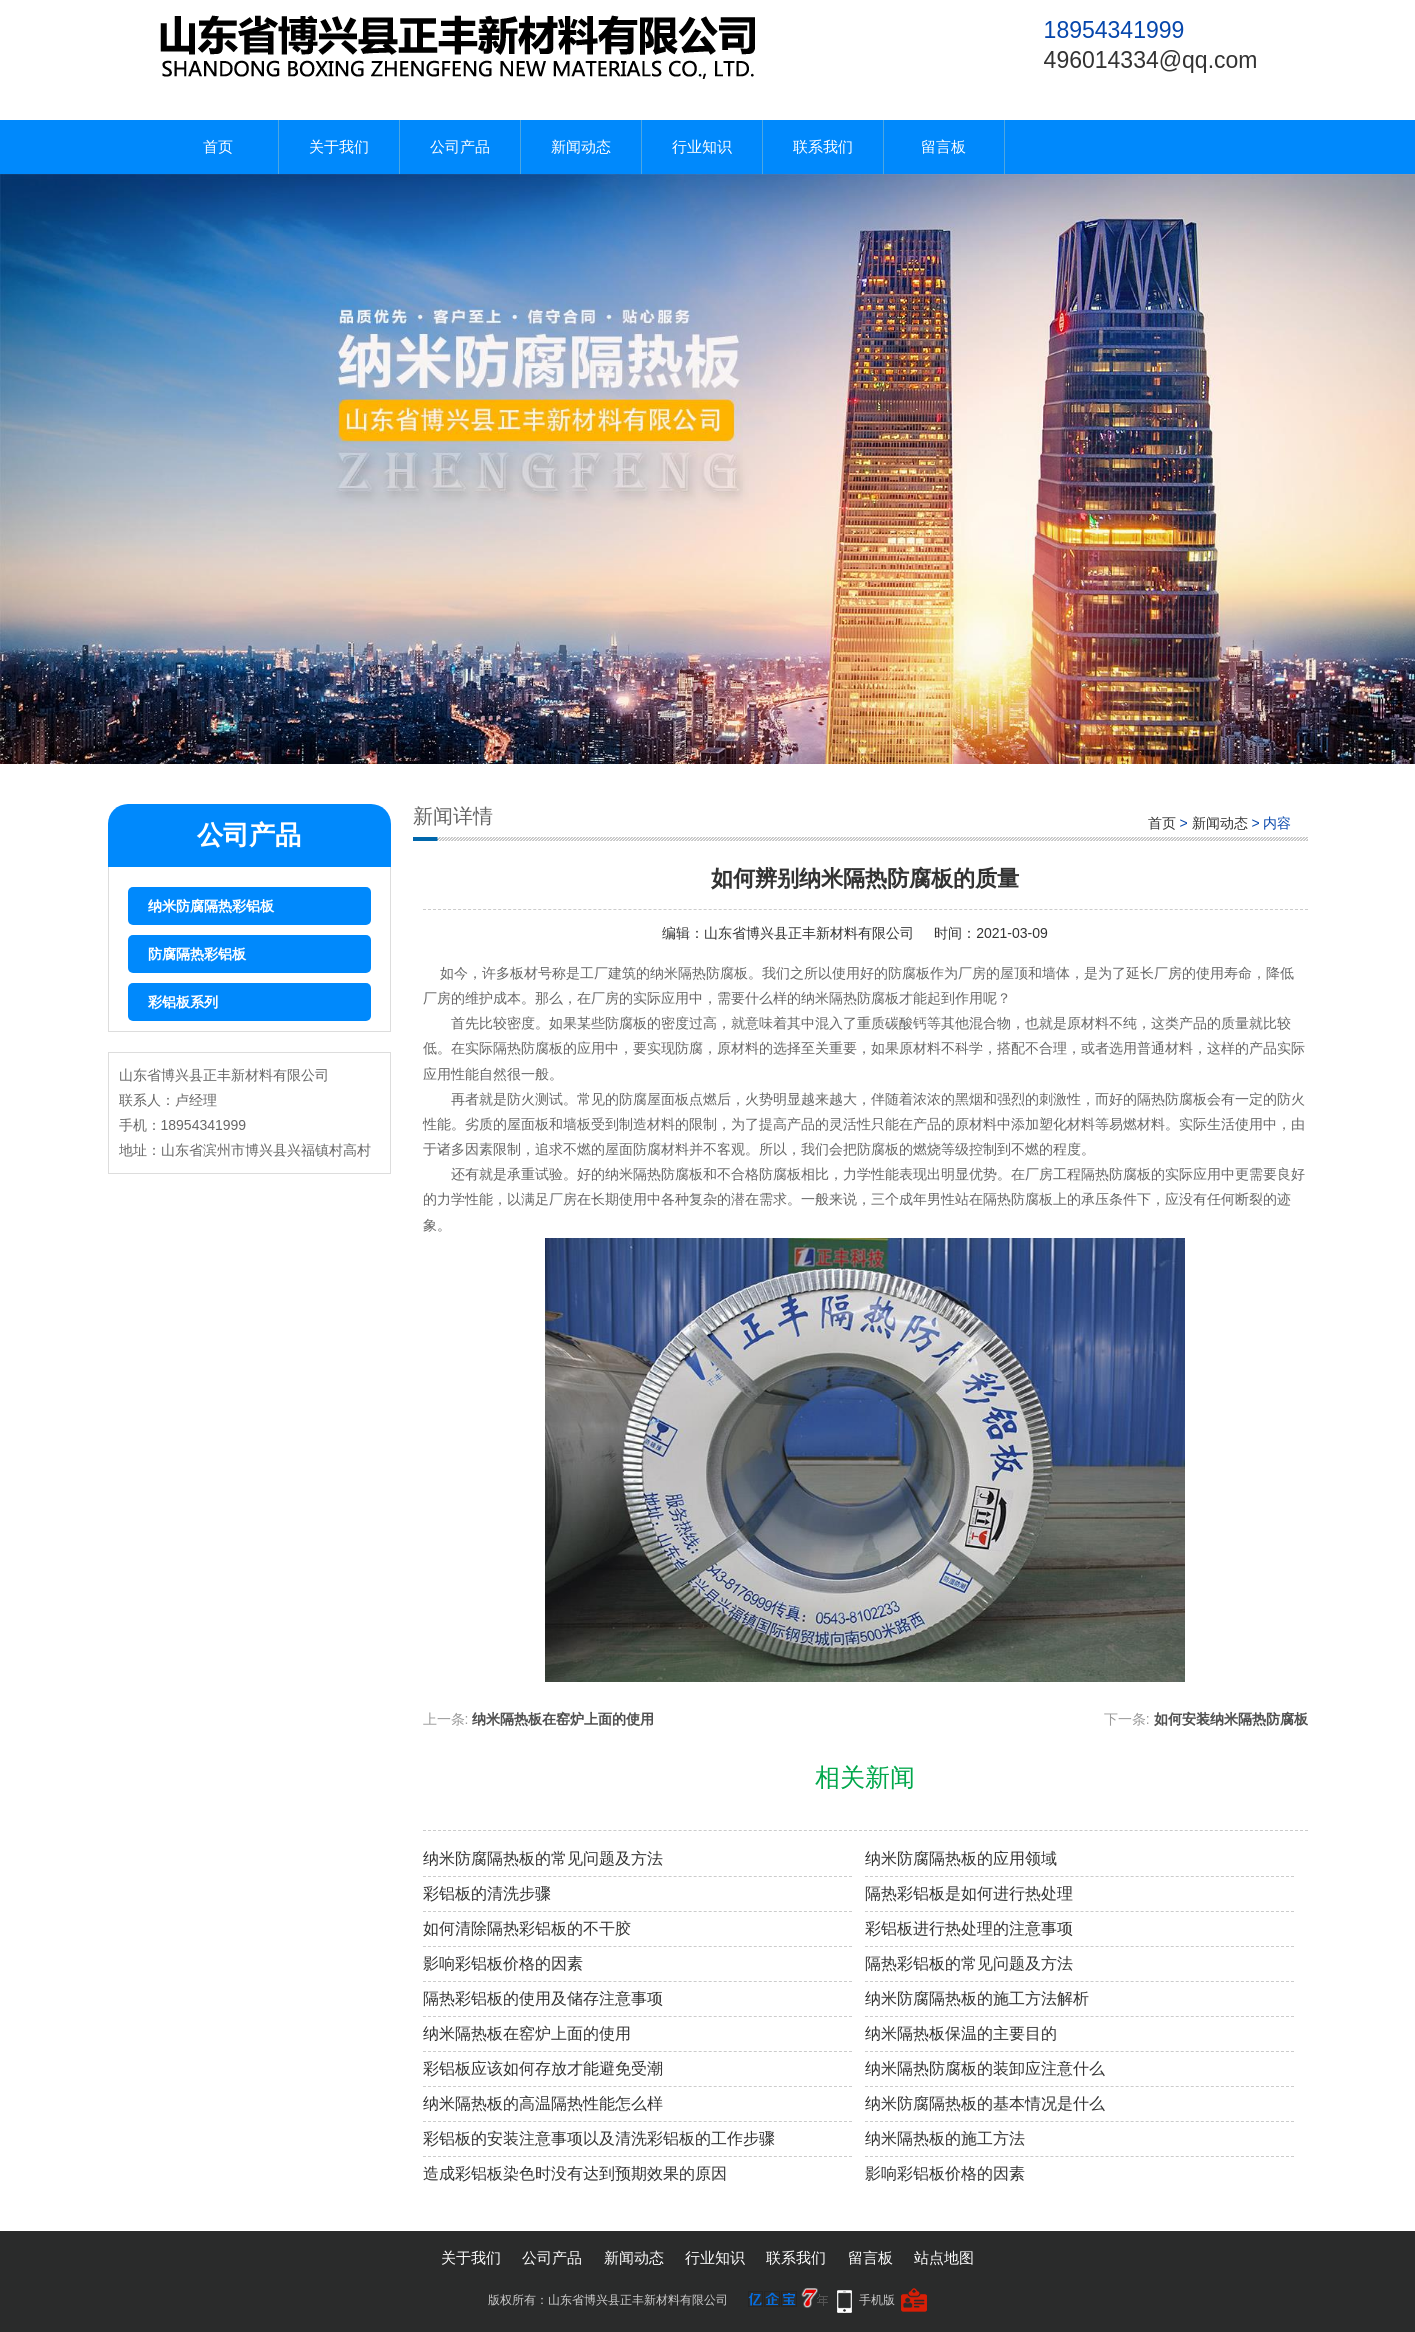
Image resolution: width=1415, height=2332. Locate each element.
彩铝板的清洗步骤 (487, 1893)
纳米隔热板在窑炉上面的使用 (563, 1719)
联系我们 (823, 146)
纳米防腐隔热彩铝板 (211, 906)
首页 (218, 146)
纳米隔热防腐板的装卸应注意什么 (985, 2068)
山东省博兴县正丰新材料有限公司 (809, 933)
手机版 (877, 2300)
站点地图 (944, 2257)
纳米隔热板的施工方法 (945, 2138)
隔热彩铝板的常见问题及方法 (969, 1963)
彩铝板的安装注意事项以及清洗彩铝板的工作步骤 (599, 2138)
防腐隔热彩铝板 (197, 954)
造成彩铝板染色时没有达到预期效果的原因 (575, 2173)
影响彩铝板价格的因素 (503, 1963)
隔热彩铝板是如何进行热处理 (969, 1893)
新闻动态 (581, 146)
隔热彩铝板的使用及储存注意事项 (543, 1998)
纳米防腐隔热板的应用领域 (961, 1858)
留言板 (943, 146)
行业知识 (702, 146)
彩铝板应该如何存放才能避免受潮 (543, 2068)
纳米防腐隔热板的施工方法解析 (977, 1998)
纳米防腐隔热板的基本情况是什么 (985, 2103)
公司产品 (460, 146)
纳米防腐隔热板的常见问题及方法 (543, 1858)
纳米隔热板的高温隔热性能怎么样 (543, 2103)
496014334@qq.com (1151, 60)
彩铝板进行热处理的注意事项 (969, 1928)
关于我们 (339, 146)
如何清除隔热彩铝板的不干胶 (527, 1928)
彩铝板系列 (183, 1002)
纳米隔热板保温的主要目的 (961, 2033)
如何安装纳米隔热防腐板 (1231, 1719)
